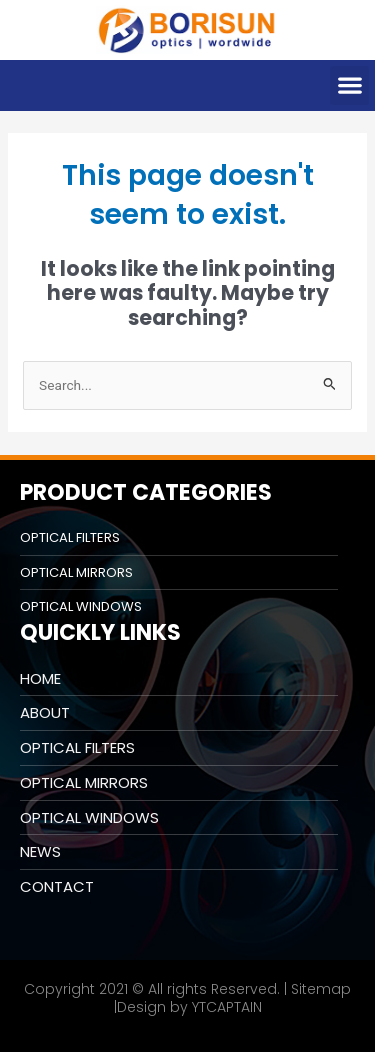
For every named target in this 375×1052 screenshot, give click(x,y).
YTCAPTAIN (227, 1007)
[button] (349, 85)
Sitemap (321, 989)
